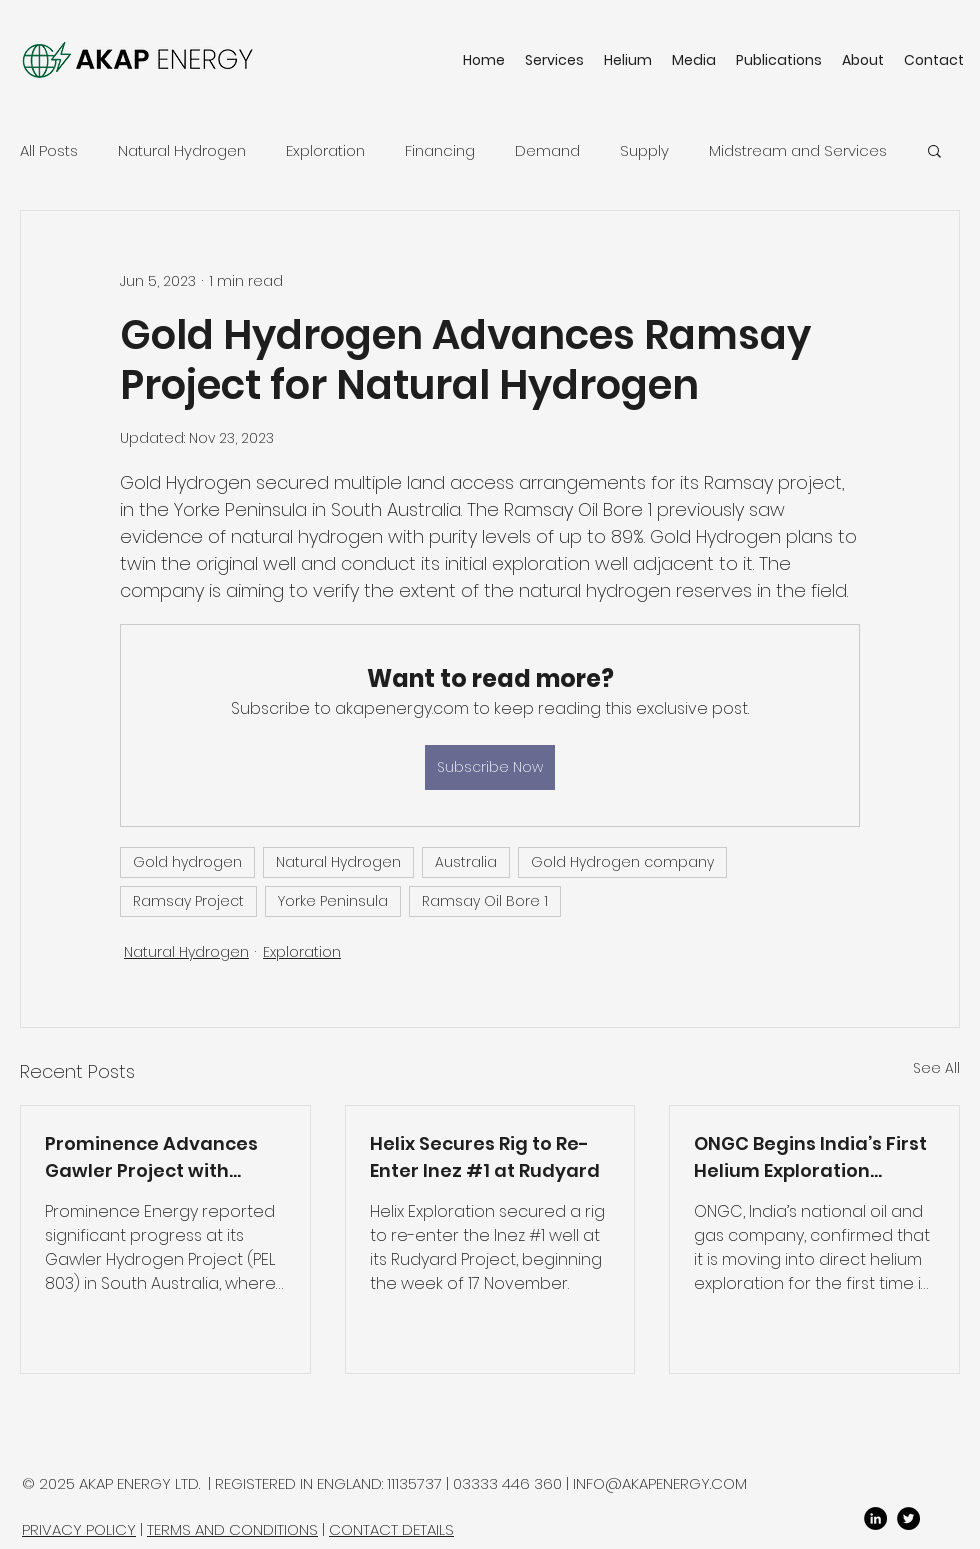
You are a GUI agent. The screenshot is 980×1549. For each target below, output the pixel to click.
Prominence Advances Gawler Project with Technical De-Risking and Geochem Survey (165, 1157)
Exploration (325, 150)
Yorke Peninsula (333, 901)
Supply (644, 150)
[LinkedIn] (875, 1518)
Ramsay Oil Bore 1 (485, 901)
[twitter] (908, 1518)
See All (936, 1068)
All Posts (49, 150)
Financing (440, 150)
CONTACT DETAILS (391, 1529)
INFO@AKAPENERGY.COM (660, 1483)
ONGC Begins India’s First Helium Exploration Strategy (810, 1157)
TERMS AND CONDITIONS (232, 1529)
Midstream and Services (798, 150)
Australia (466, 862)
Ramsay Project (188, 901)
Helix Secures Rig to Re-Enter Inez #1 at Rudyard (485, 1157)
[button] (934, 150)
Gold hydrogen (187, 862)
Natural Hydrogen (182, 150)
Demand (547, 150)
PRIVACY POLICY (79, 1529)
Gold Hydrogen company (622, 862)
